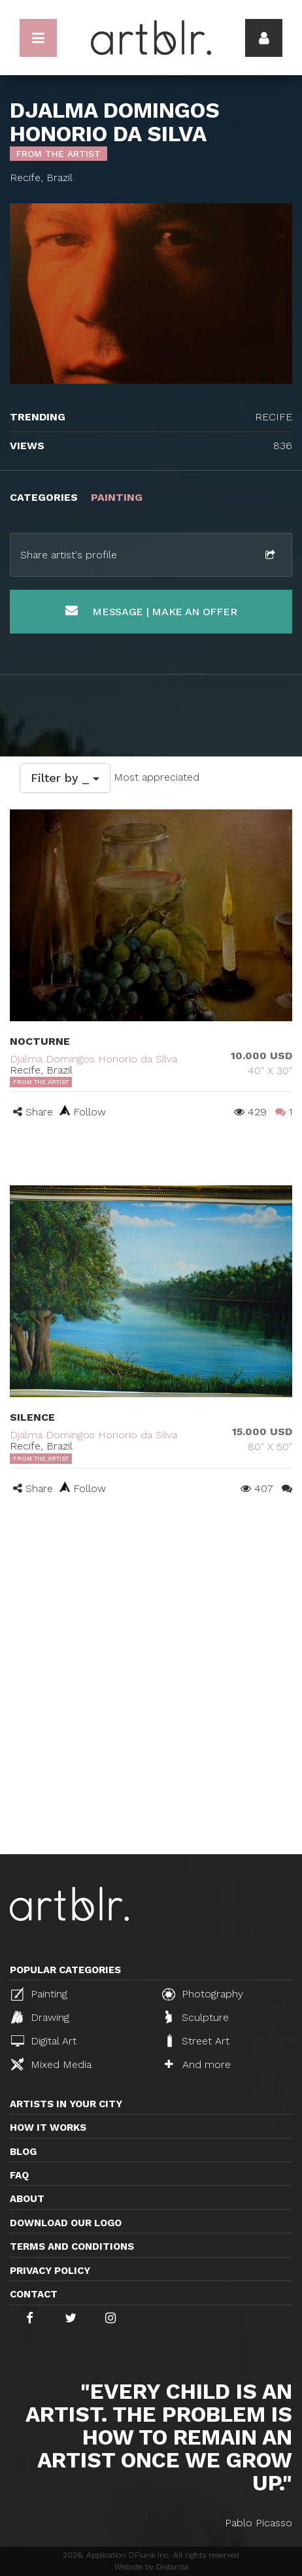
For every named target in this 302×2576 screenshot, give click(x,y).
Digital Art (43, 2041)
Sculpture (197, 2017)
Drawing (40, 2017)
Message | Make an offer (151, 611)
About (27, 2199)
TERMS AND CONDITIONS (72, 2246)
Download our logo (66, 2223)
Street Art (197, 2040)
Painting (39, 1994)
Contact (34, 2294)
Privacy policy (50, 2271)
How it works (48, 2127)
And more (198, 2064)
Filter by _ (65, 778)
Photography (202, 1994)
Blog (23, 2152)
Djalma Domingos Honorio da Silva (93, 1059)
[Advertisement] (151, 1697)
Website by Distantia (151, 2566)
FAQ (19, 2175)
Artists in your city (66, 2104)
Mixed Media (51, 2064)
